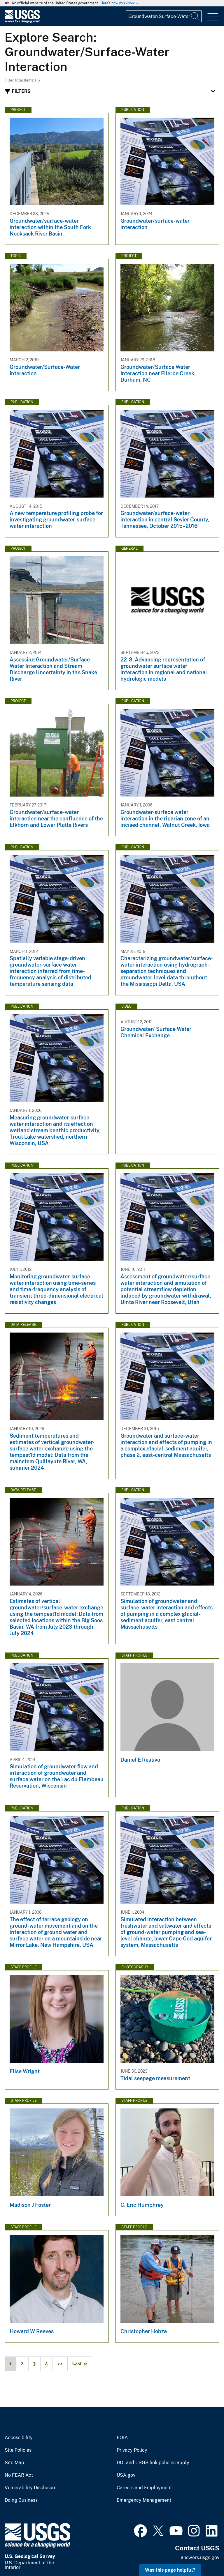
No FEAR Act (19, 2475)
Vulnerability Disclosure (31, 2487)
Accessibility (19, 2437)
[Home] (22, 21)
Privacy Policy (132, 2450)
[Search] (196, 16)
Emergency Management (144, 2500)
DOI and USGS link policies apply (153, 2462)
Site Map (14, 2462)
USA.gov (126, 2475)
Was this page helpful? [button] (170, 2570)
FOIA (122, 2437)
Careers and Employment (144, 2487)
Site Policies (18, 2450)
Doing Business (21, 2500)
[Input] (164, 16)
